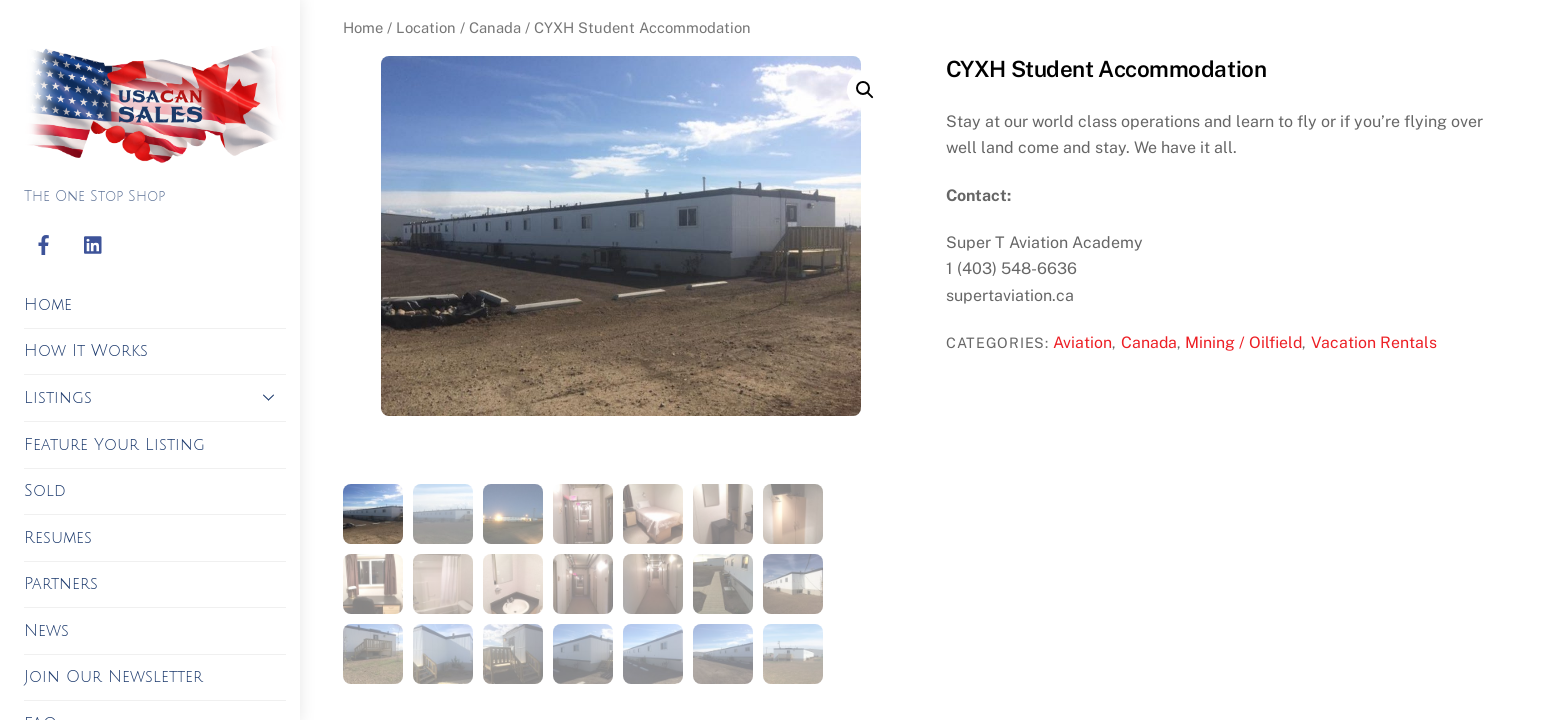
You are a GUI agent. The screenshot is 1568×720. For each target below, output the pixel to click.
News (46, 631)
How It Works (86, 351)
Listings (155, 397)
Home (48, 305)
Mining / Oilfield (1243, 342)
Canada (495, 27)
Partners (61, 584)
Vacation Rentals (1374, 342)
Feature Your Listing (114, 445)
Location (426, 27)
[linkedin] (94, 246)
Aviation (1082, 342)
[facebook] (44, 246)
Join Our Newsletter (113, 677)
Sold (45, 491)
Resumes (58, 538)
